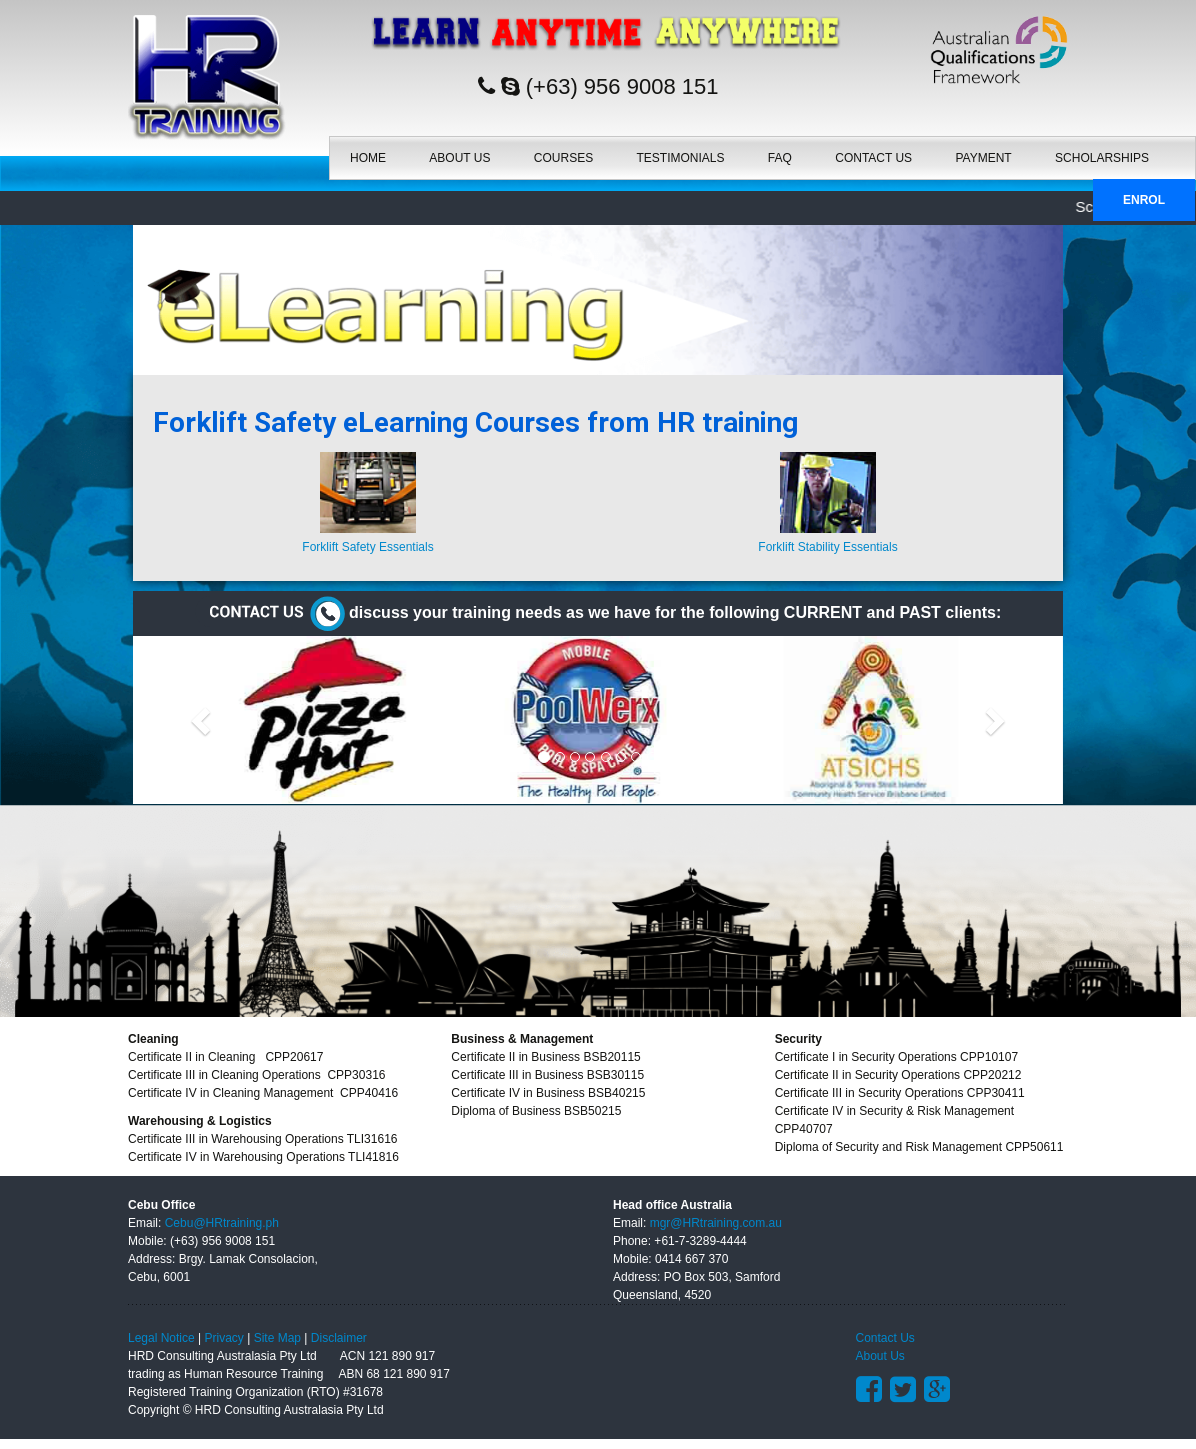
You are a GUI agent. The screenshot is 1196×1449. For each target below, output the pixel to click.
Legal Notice (161, 1338)
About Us (459, 153)
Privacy (224, 1338)
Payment (983, 153)
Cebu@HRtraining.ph (222, 1223)
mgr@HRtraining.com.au (716, 1223)
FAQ (780, 153)
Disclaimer (339, 1338)
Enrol (1144, 195)
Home (368, 153)
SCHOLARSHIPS (1102, 153)
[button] (203, 720)
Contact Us (873, 153)
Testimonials (681, 153)
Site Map (277, 1338)
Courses (563, 153)
